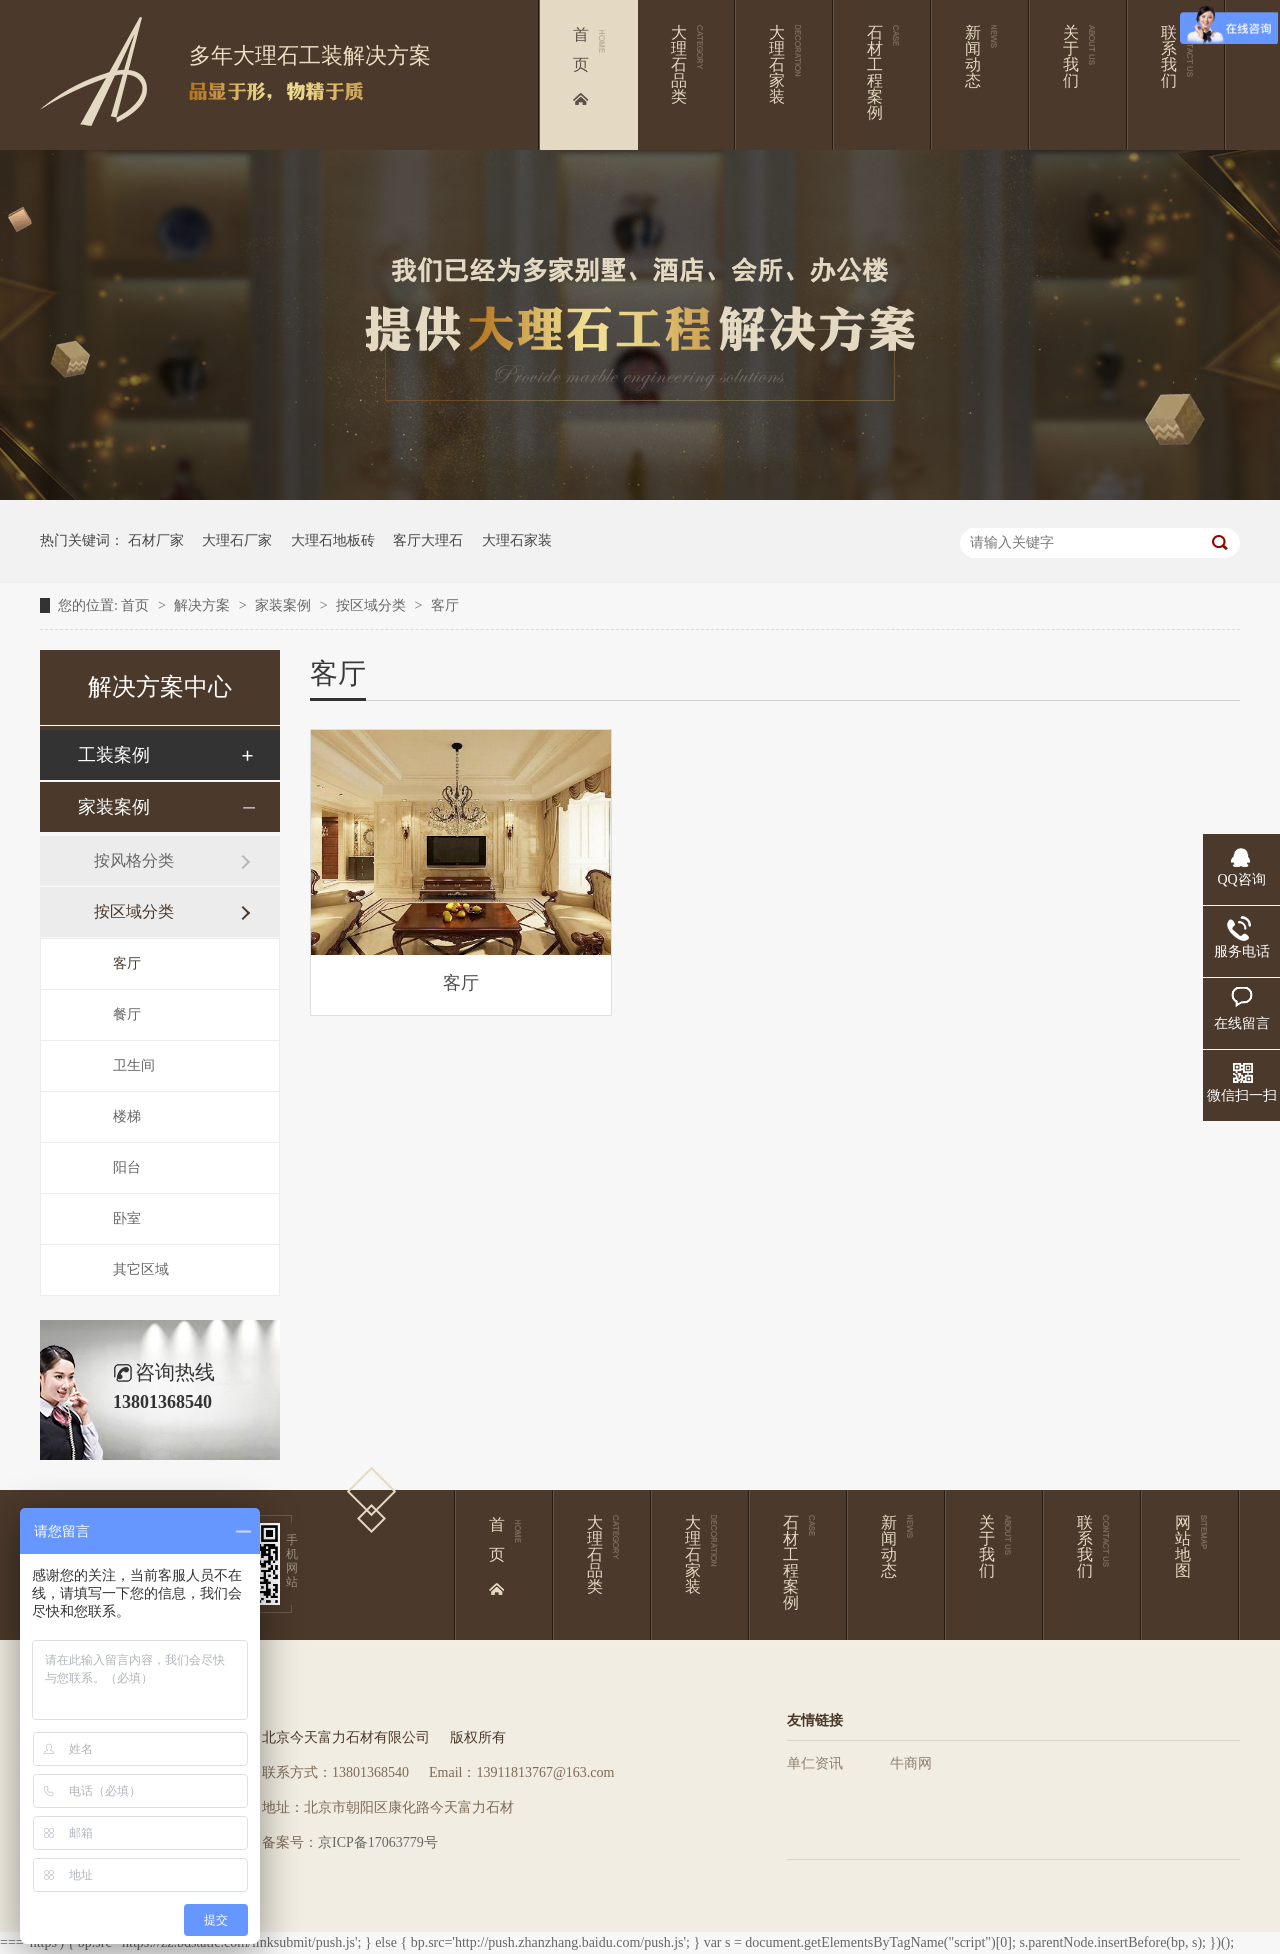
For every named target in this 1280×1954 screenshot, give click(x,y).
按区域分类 (373, 605)
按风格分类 (134, 860)
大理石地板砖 (333, 540)
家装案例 (285, 605)
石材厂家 (156, 540)
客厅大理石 (428, 540)
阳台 (127, 1167)
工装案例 (114, 755)
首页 (137, 605)
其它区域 (141, 1269)
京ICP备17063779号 (378, 1842)
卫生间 (134, 1065)
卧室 (127, 1218)
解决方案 (204, 605)
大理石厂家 (237, 540)
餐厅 (127, 1014)
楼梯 (127, 1116)
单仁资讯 (815, 1763)
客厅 (445, 605)
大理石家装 (517, 540)
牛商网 (911, 1763)
